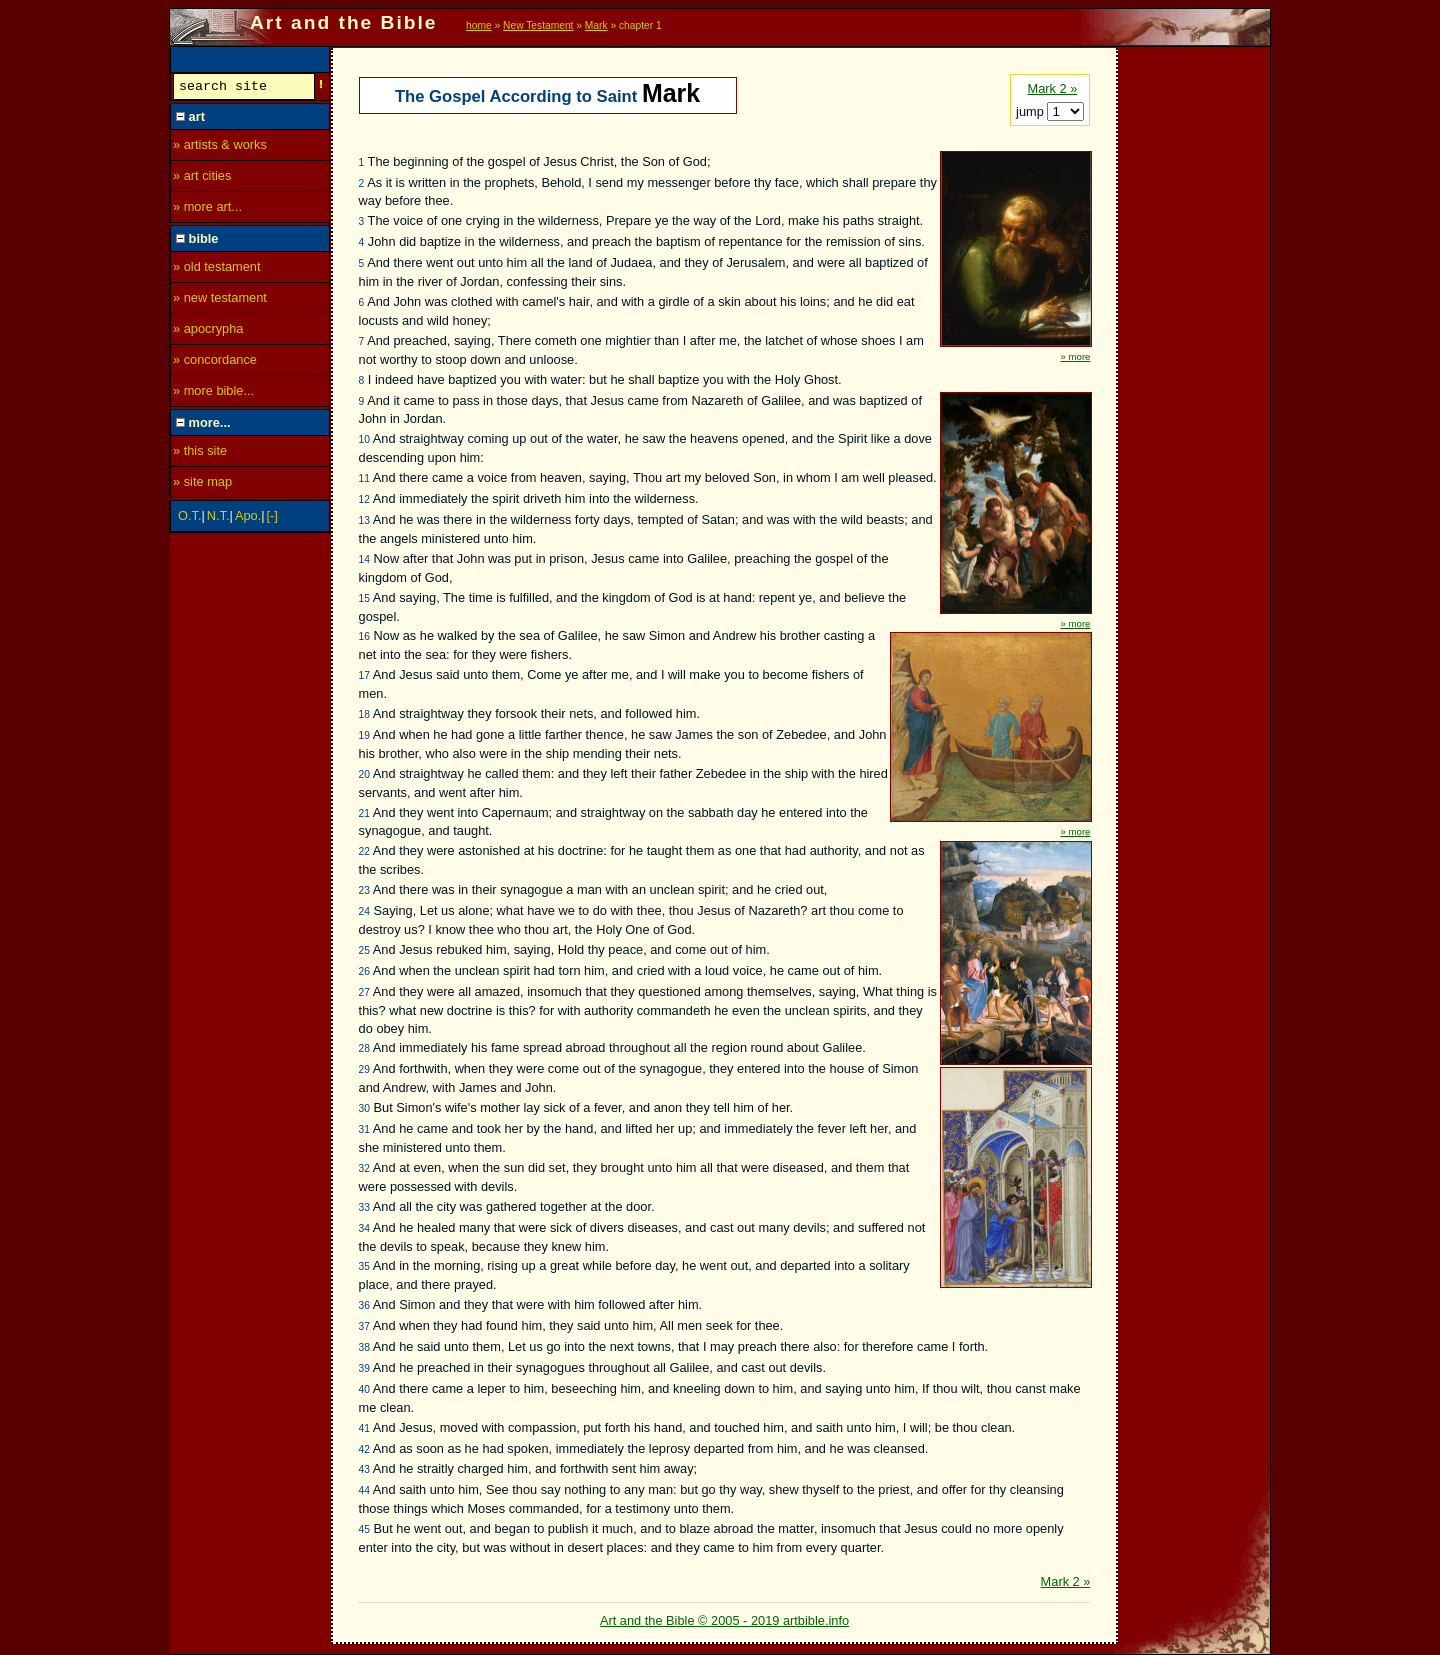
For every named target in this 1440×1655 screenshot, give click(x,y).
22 (364, 851)
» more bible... (213, 393)
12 (364, 499)
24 (364, 911)
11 (364, 478)
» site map (202, 484)
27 (364, 992)
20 (364, 774)
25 (364, 950)
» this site (200, 453)
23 (364, 890)
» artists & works (220, 147)
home (479, 25)
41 (364, 1428)
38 (364, 1347)
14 (364, 559)
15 (364, 598)
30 (364, 1108)
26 (364, 971)
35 (364, 1266)
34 (364, 1228)
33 (364, 1207)
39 (364, 1368)
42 (364, 1449)
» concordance (215, 362)
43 (364, 1469)
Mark (596, 25)
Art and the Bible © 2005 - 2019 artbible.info (724, 1620)
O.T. (189, 518)
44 (364, 1490)
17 (364, 675)
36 (364, 1305)
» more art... (207, 209)
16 (364, 636)
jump (1031, 111)
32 (364, 1168)
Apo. (248, 518)
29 (364, 1069)
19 (364, 735)
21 (364, 813)
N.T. (218, 518)
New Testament (538, 25)
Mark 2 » (1052, 88)
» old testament (217, 269)
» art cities (202, 178)
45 (364, 1529)
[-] (272, 518)
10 (364, 439)
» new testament (220, 300)
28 (364, 1048)
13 (364, 520)
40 (364, 1389)
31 (364, 1129)
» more (1076, 356)
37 (364, 1326)
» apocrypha (208, 331)
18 (364, 714)
